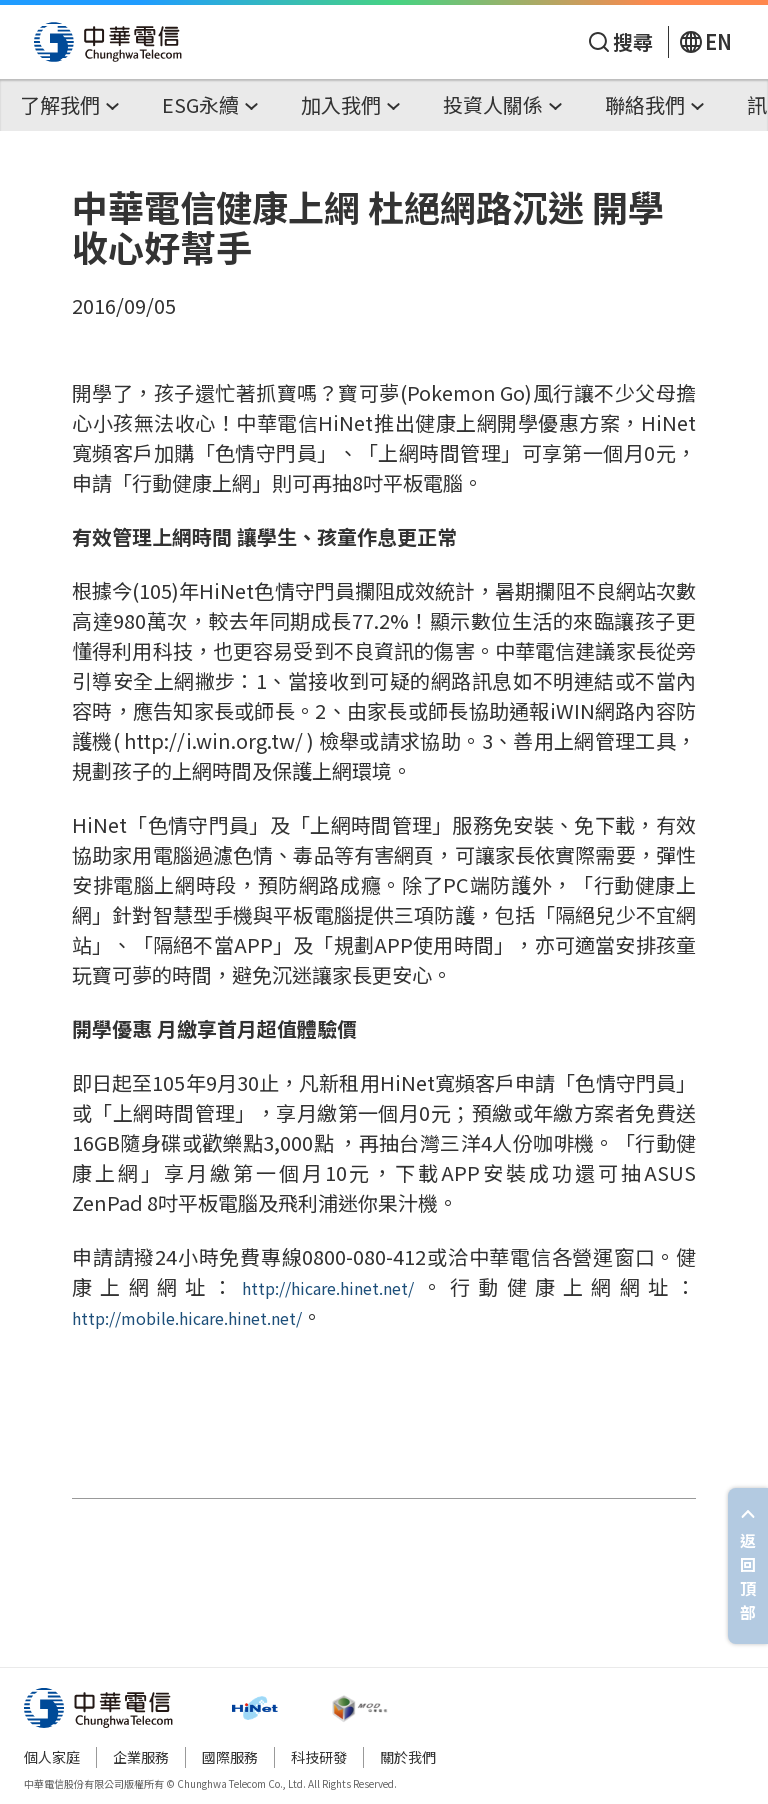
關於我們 (408, 1757)
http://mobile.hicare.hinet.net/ (187, 1318)
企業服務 (141, 1757)
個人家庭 (52, 1757)
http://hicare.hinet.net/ (328, 1288)
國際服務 (230, 1757)
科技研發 (319, 1757)
